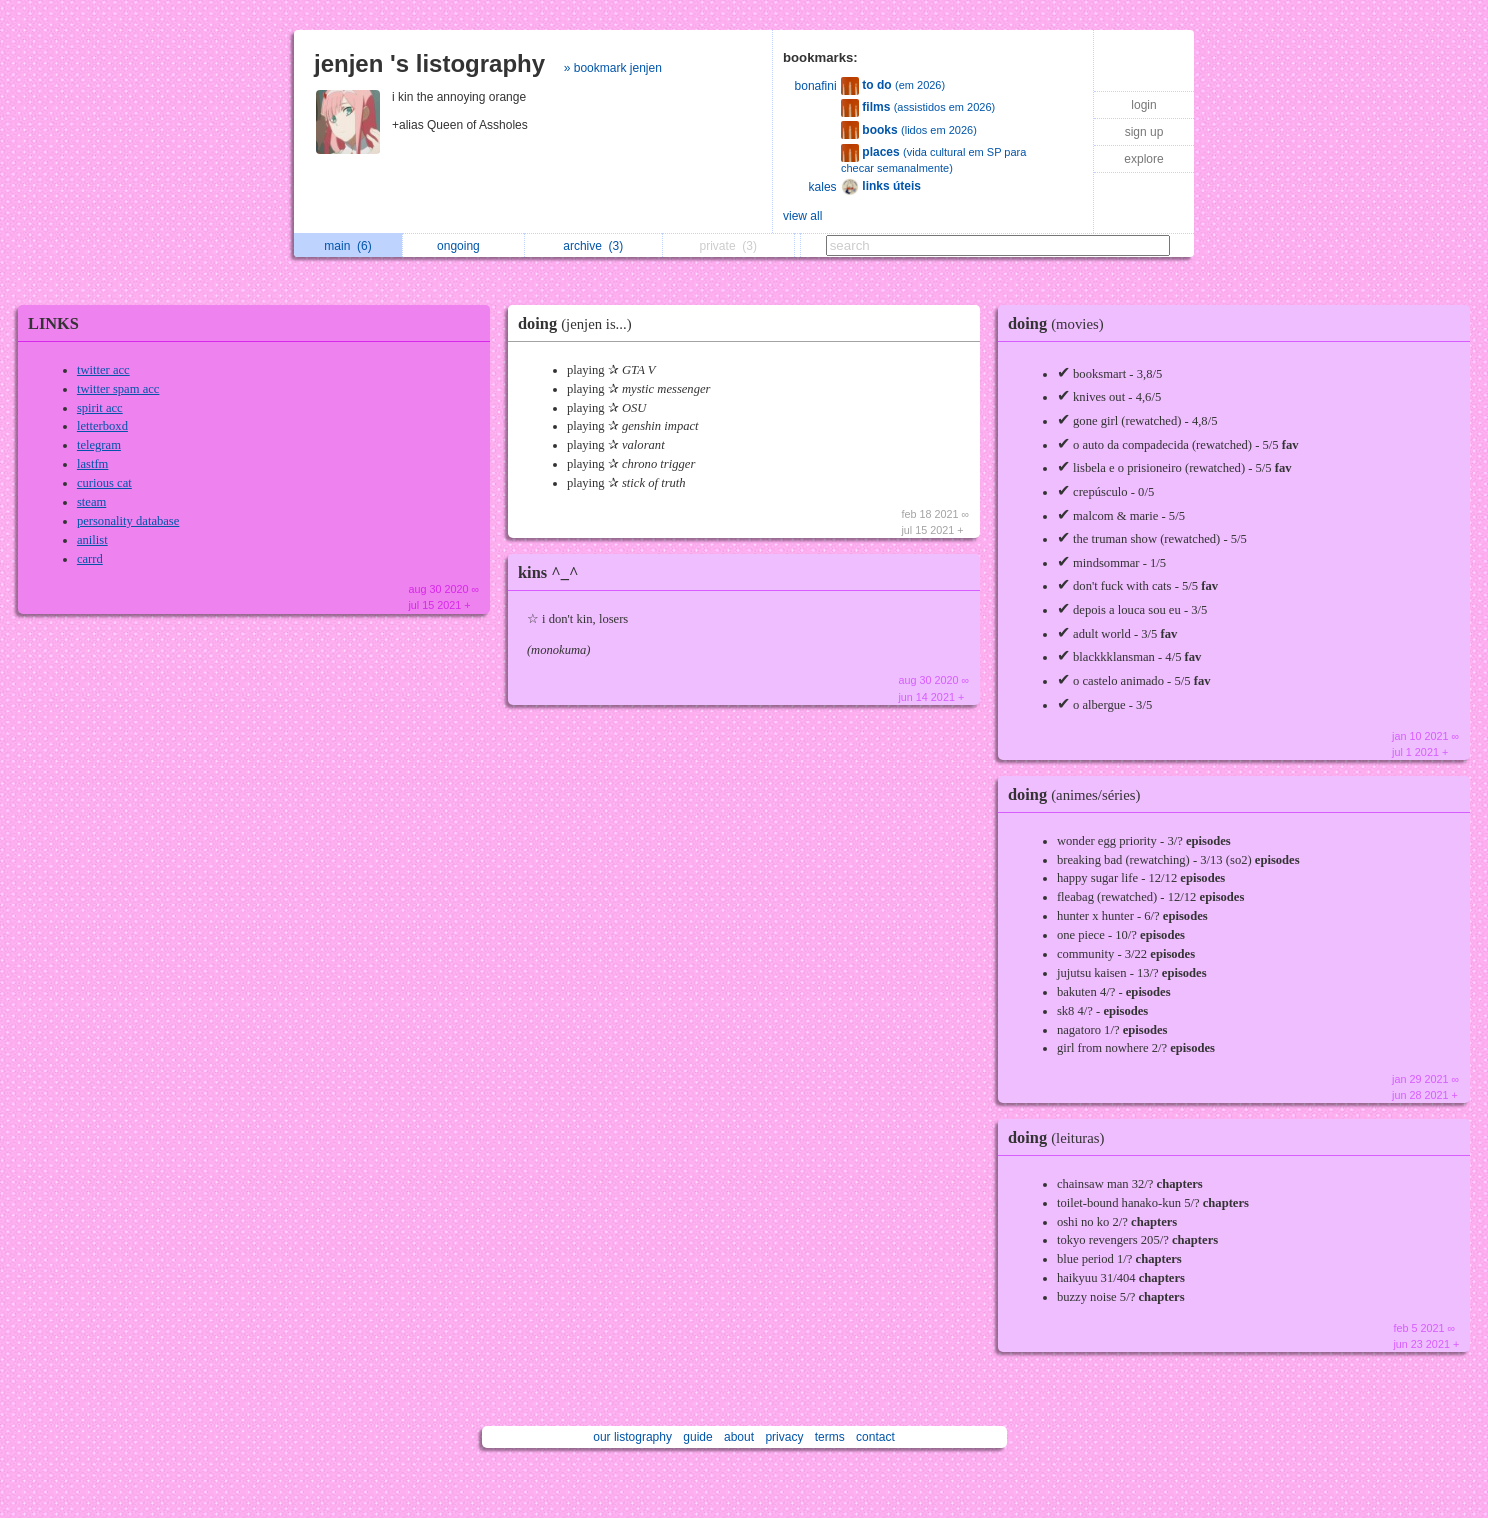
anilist (92, 540)
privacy (784, 1437)
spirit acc (100, 408)
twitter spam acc (118, 389)
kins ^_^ (548, 572)
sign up (1144, 132)
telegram (99, 445)
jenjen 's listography (429, 63)
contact (875, 1437)
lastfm (92, 464)
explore (1143, 159)
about (739, 1437)
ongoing (463, 246)
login (1143, 105)
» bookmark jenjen (613, 68)
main (347, 246)
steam (91, 502)
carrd (90, 559)
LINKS (53, 323)
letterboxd (102, 426)
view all (802, 216)
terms (830, 1437)
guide (697, 1437)
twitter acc (103, 370)
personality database (128, 521)
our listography (632, 1437)
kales (823, 187)
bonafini (816, 86)
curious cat (104, 483)
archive (593, 246)
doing (580, 323)
